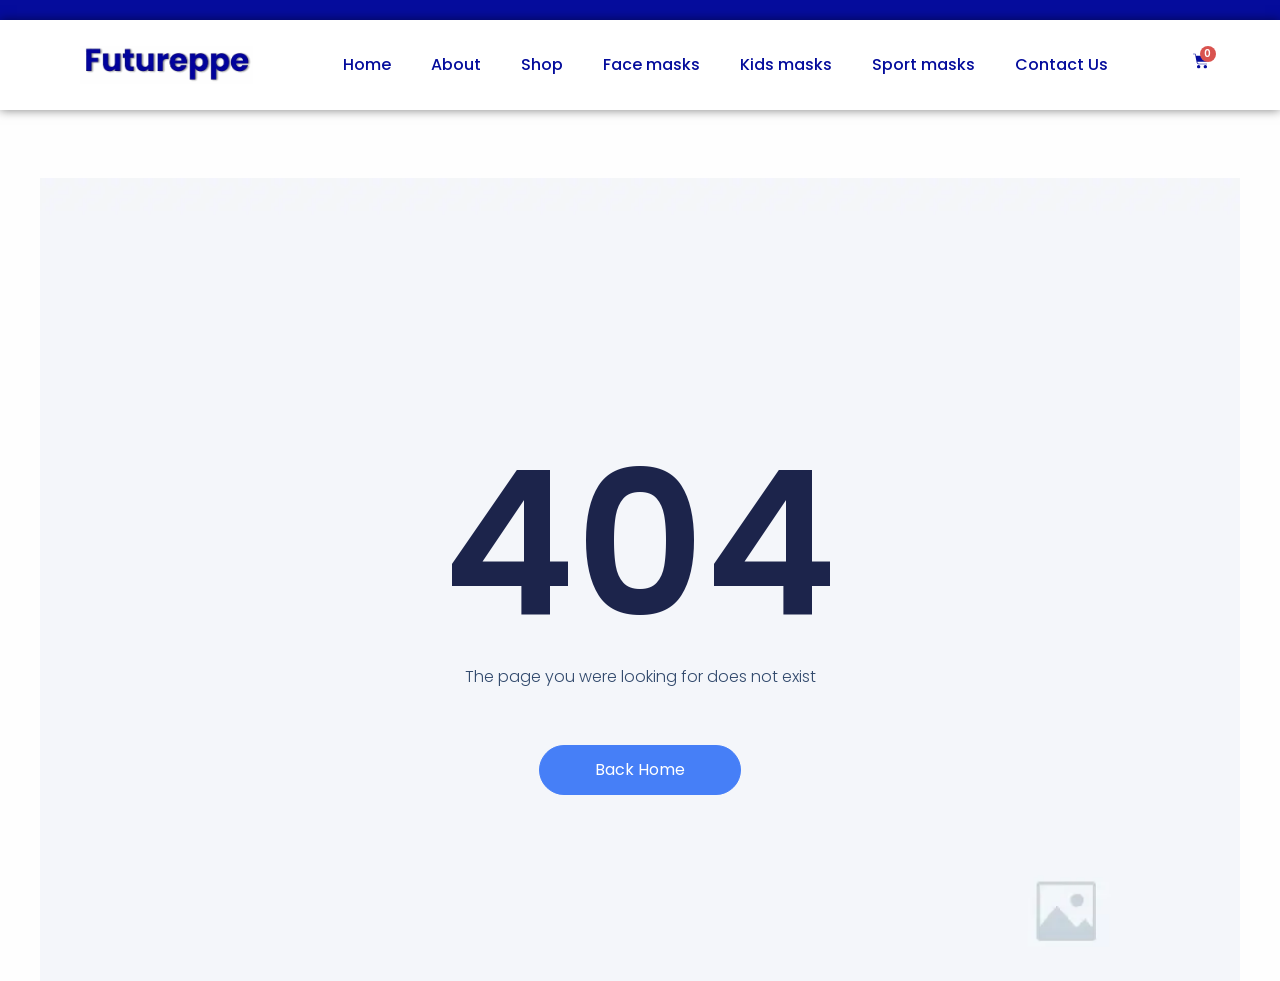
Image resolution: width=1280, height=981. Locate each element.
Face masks (651, 64)
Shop (542, 64)
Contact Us (1061, 64)
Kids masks (786, 64)
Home (367, 64)
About (456, 64)
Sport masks (923, 64)
